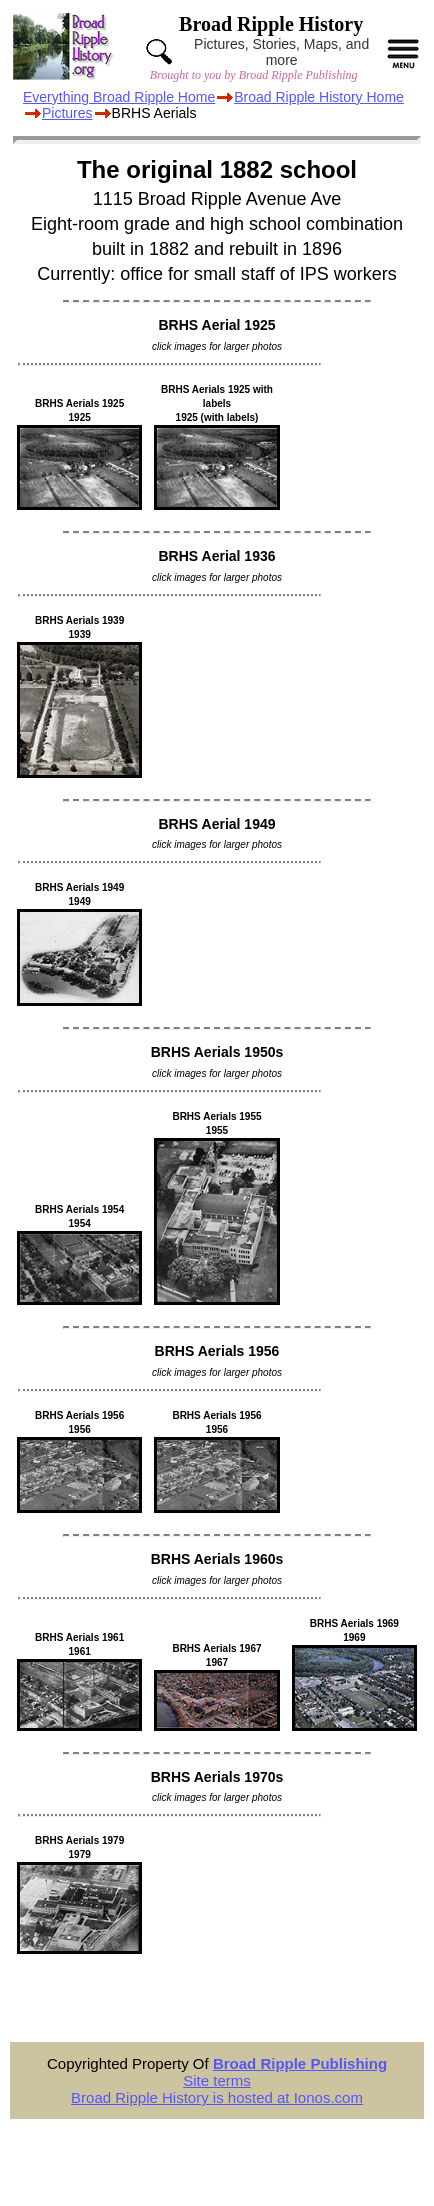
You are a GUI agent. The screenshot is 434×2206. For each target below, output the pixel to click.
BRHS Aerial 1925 (217, 325)
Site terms (217, 2080)
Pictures (67, 113)
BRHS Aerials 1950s (217, 1052)
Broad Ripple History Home (319, 97)
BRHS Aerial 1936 (217, 556)
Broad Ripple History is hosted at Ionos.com (217, 2097)
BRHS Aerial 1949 (217, 824)
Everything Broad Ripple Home (119, 97)
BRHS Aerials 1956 (217, 1351)
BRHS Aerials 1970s (217, 1777)
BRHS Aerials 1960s (217, 1559)
